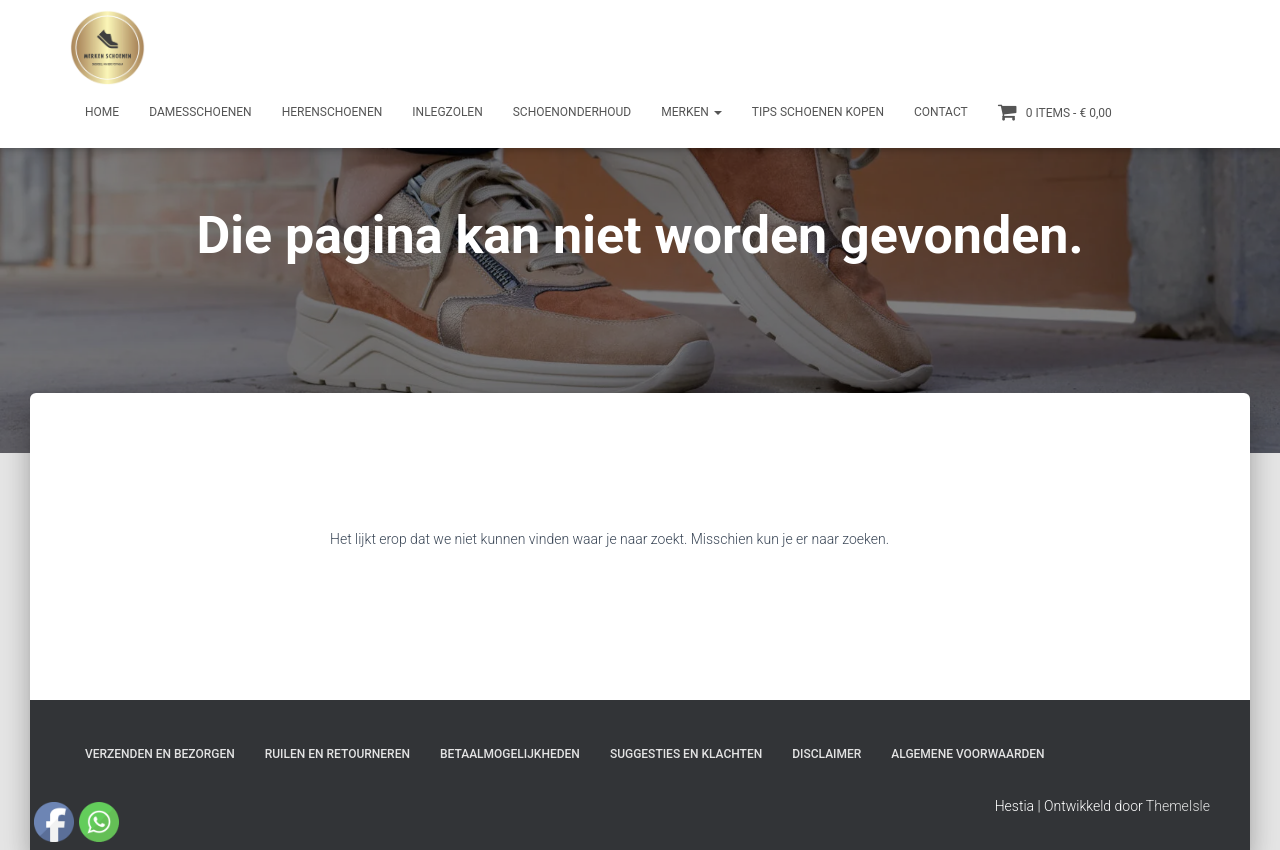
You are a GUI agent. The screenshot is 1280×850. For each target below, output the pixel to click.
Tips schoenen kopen (818, 112)
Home (102, 112)
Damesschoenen (200, 112)
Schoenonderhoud (572, 112)
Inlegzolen (447, 112)
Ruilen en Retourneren (337, 754)
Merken (691, 112)
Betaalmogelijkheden (510, 754)
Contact (941, 112)
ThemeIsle (1178, 806)
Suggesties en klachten (686, 754)
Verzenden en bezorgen (160, 754)
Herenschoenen (332, 112)
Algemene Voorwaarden (967, 754)
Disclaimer (826, 754)
